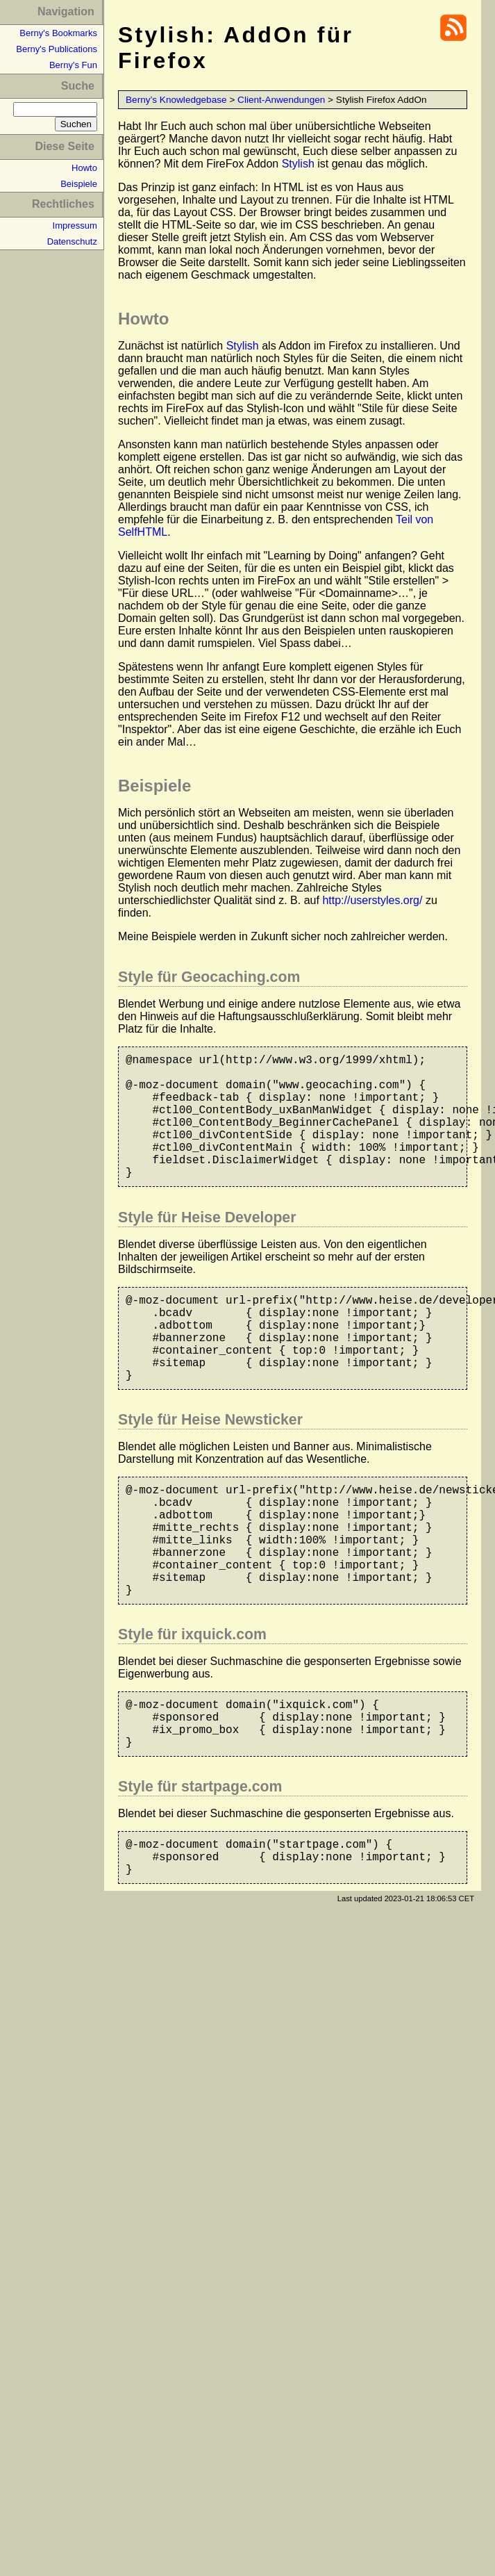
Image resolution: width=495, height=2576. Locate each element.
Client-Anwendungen (281, 100)
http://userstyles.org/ (372, 900)
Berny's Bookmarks (58, 33)
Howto (84, 168)
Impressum (75, 225)
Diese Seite (64, 146)
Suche (77, 86)
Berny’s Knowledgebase (176, 100)
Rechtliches (63, 204)
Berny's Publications (56, 49)
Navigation (65, 11)
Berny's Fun (73, 65)
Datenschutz (72, 241)
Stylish (298, 164)
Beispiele (78, 184)
